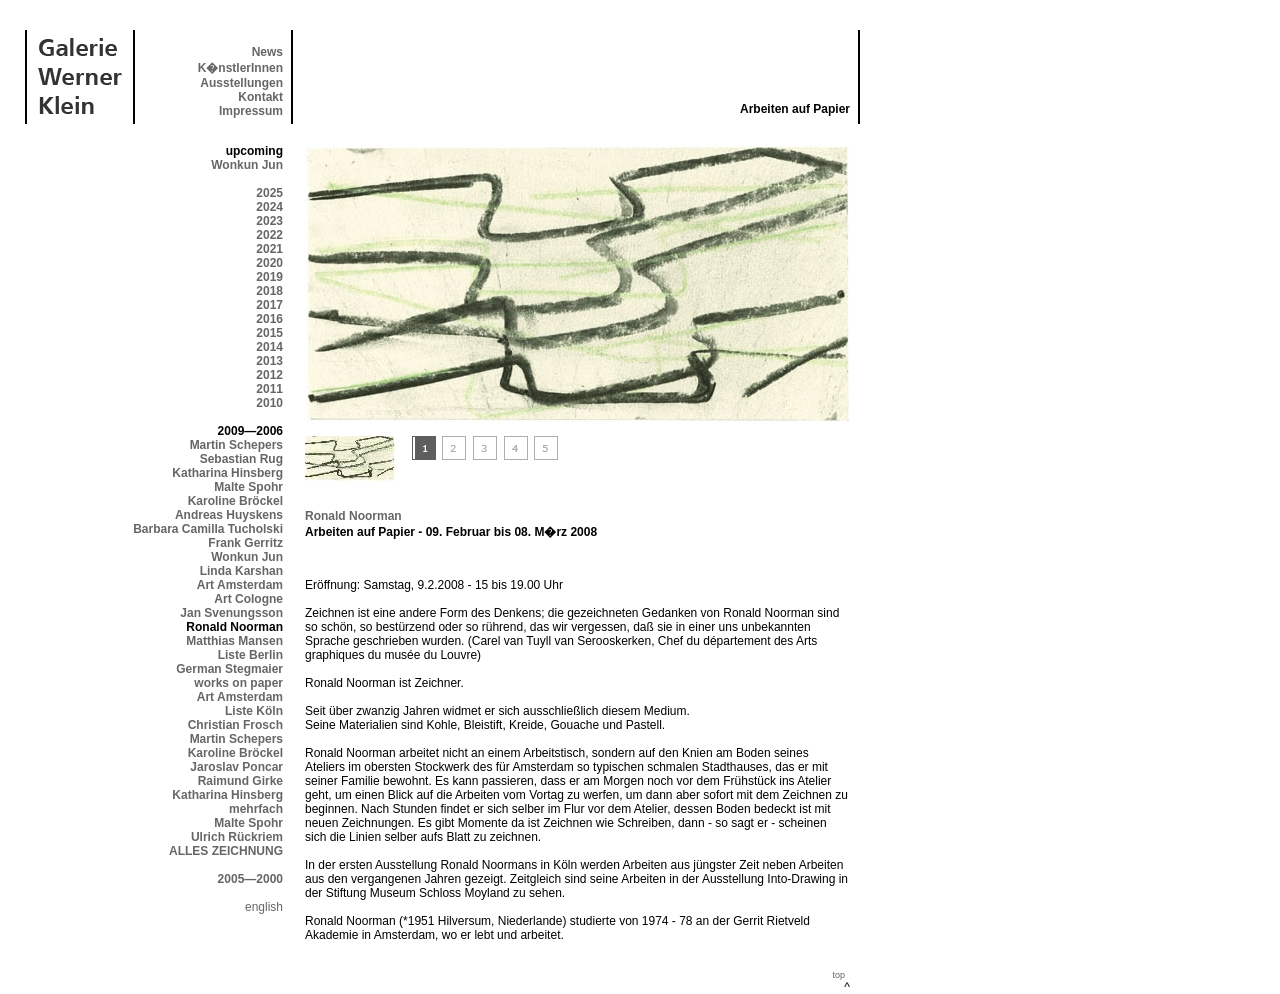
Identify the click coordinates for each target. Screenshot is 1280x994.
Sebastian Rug (241, 459)
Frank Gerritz (245, 543)
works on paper (238, 683)
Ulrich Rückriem (237, 837)
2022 (269, 235)
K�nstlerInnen (240, 68)
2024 (269, 207)
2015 (269, 333)
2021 (269, 249)
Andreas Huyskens (229, 515)
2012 (269, 375)
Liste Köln (254, 711)
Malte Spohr (248, 487)
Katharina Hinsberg (227, 473)
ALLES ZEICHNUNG (226, 851)
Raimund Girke (240, 781)
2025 (269, 193)
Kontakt (260, 97)
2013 (269, 361)
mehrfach (256, 809)
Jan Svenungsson (231, 613)
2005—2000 (250, 879)
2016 (269, 319)
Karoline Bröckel (235, 501)
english (264, 907)
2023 (269, 221)
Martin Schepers (236, 445)
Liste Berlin (250, 655)
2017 (269, 305)
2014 (269, 347)
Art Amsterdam (240, 585)
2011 (269, 389)
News (267, 52)
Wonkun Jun (247, 165)
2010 (269, 403)
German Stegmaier (229, 669)
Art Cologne (248, 599)
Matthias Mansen (234, 641)
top (838, 975)
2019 (269, 277)
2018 (269, 291)
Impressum (251, 111)
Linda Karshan (241, 571)
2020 (269, 263)
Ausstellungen (241, 83)
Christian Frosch (235, 725)
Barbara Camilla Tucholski (208, 529)
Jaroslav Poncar (236, 767)
